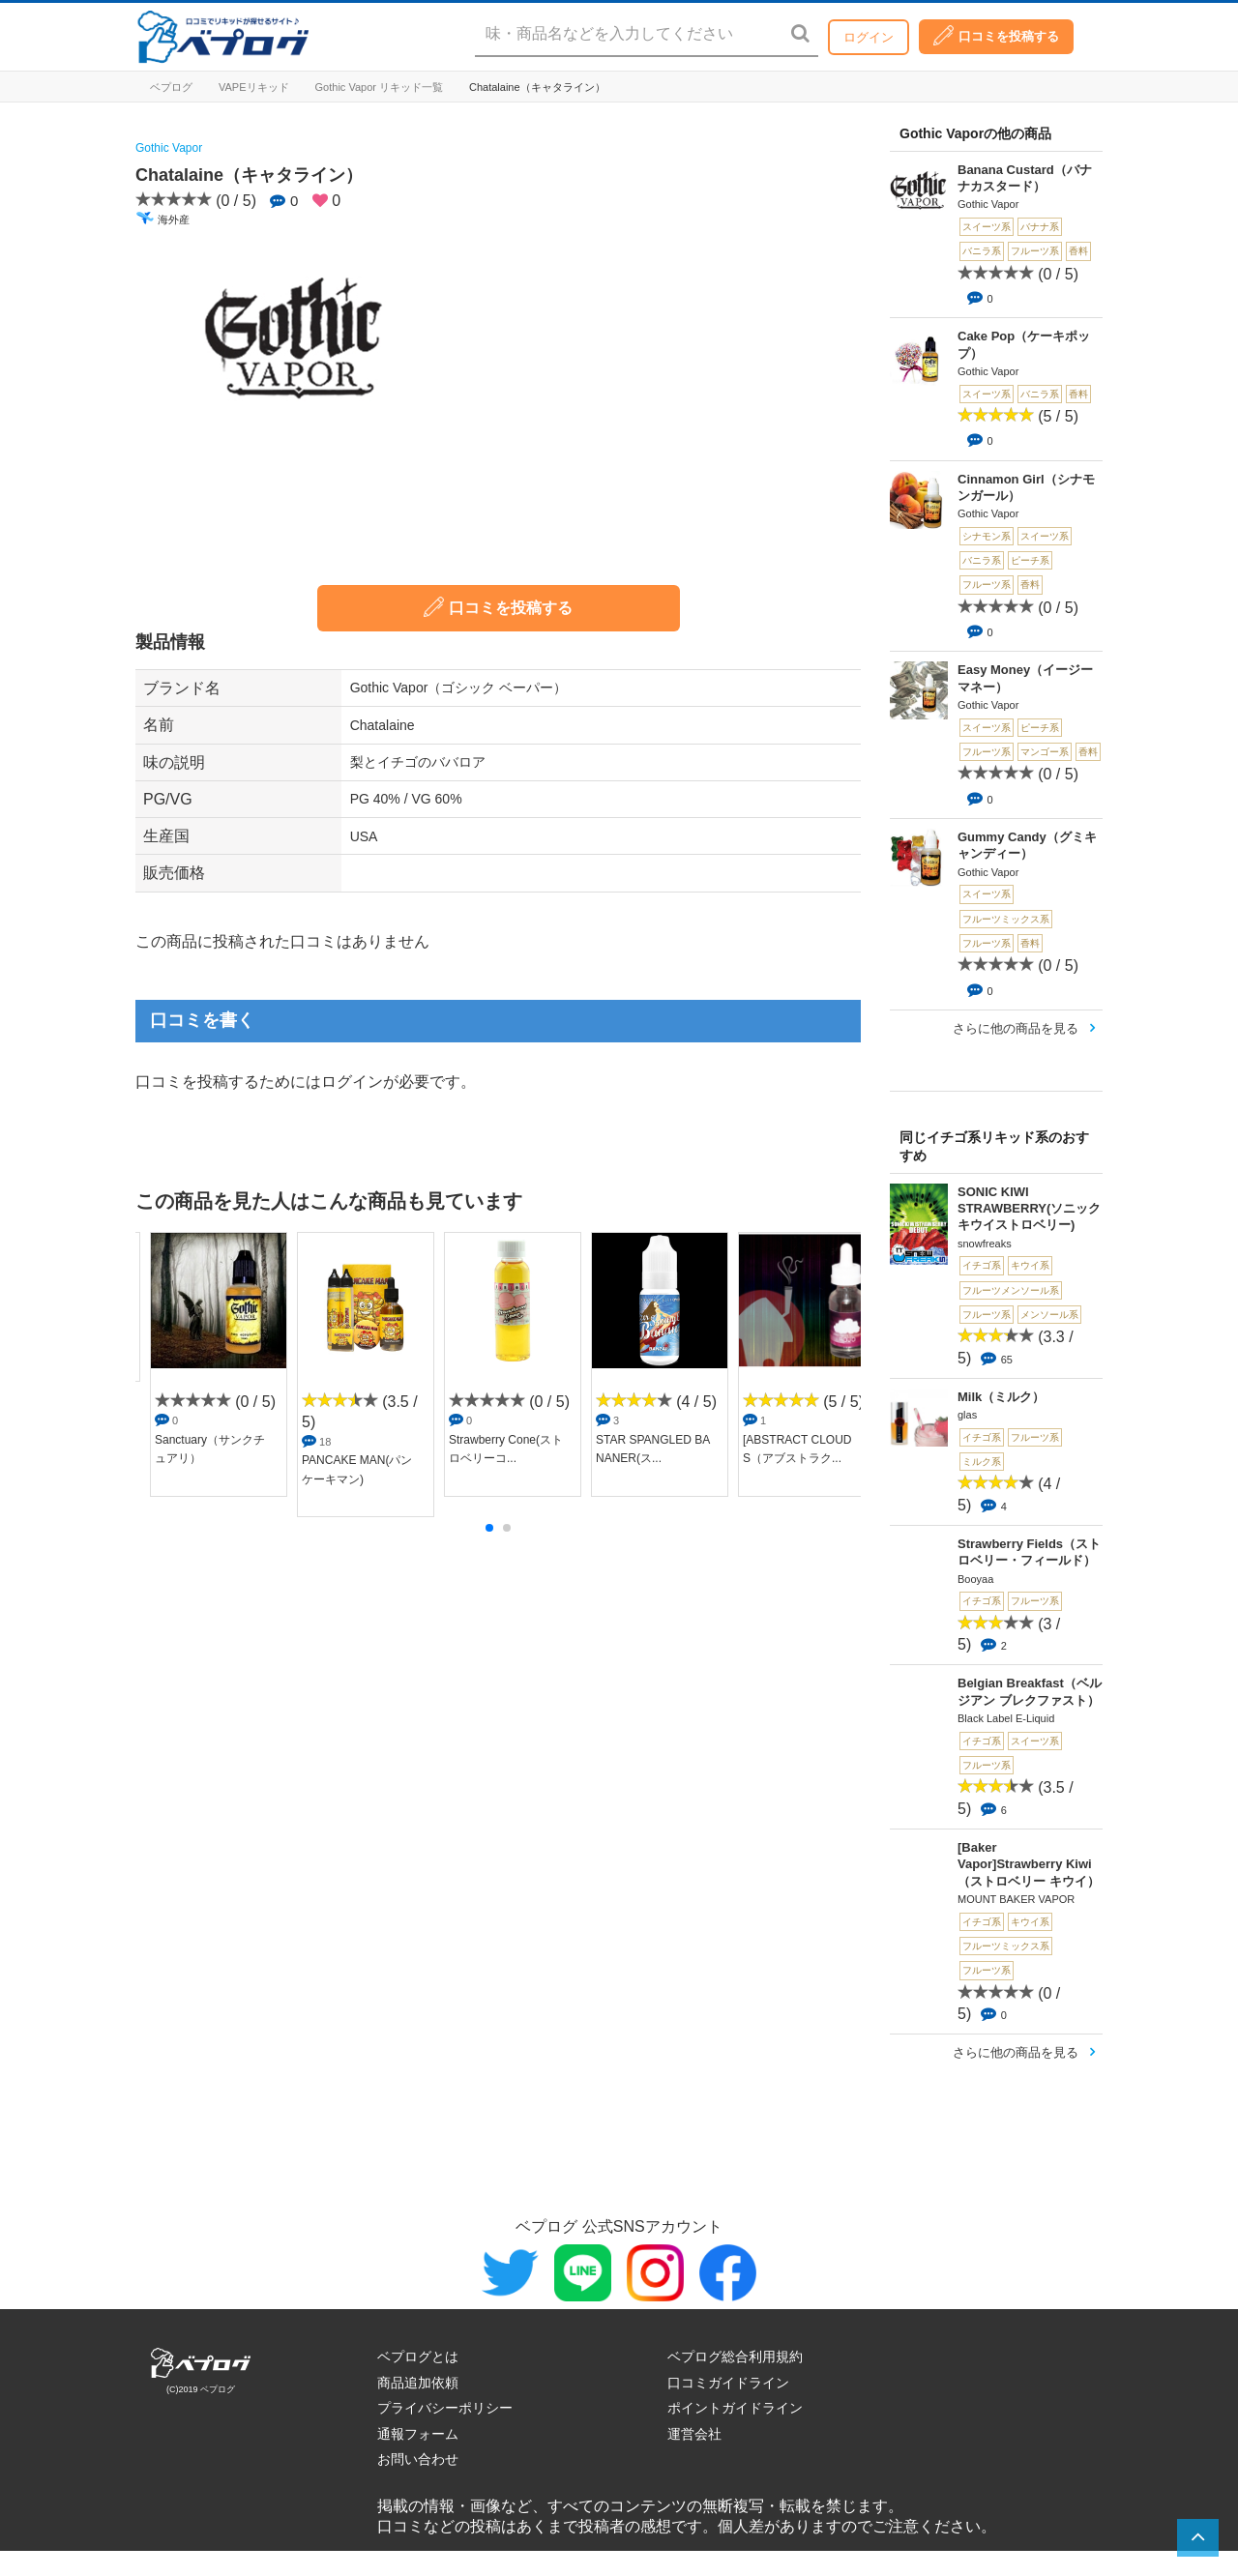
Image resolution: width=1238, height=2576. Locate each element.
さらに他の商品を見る (1015, 1028)
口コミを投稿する (996, 35)
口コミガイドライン (728, 2382)
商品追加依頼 (417, 2382)
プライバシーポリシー (445, 2407)
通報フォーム (417, 2434)
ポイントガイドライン (735, 2407)
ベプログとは (417, 2356)
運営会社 (694, 2434)
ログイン (868, 37)
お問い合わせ (417, 2459)
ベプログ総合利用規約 (735, 2356)
